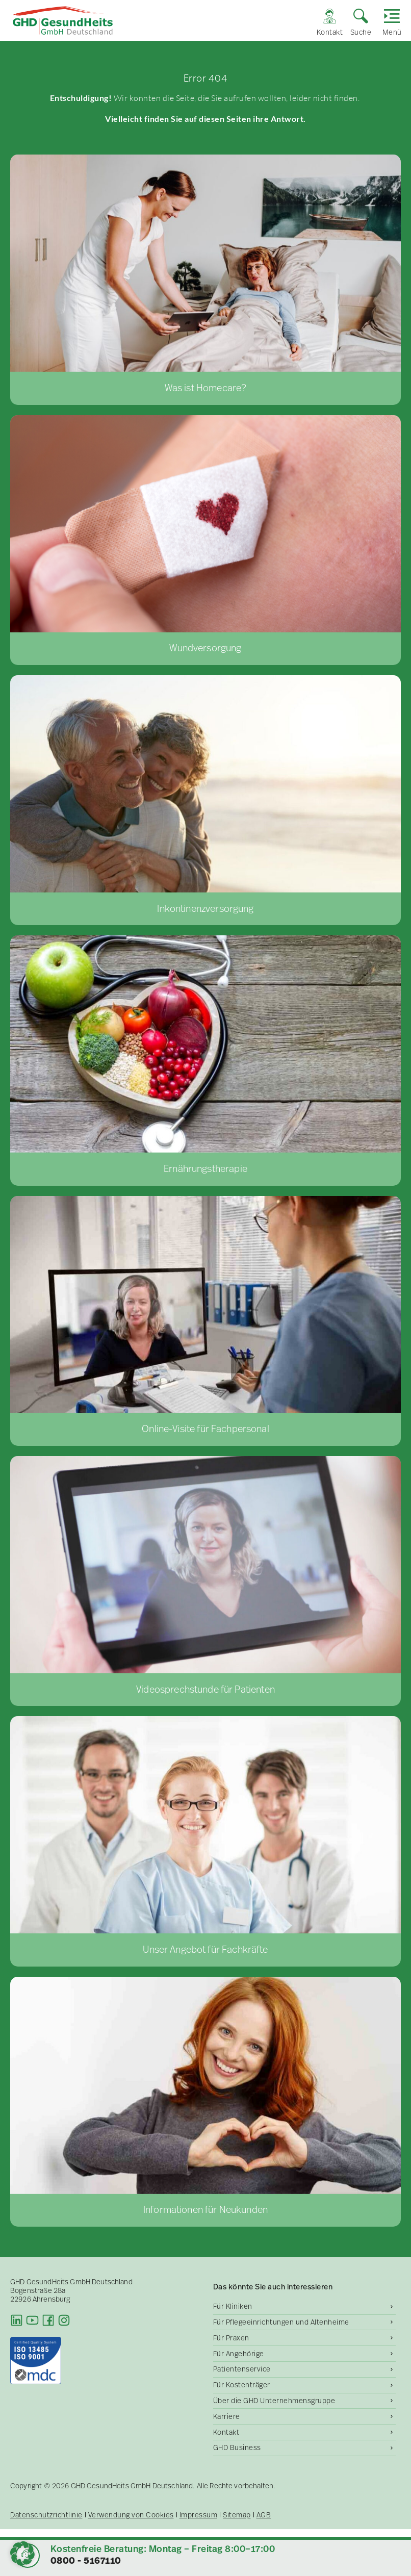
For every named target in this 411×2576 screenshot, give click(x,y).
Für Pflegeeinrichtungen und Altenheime (281, 2322)
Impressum (198, 2515)
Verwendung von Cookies (131, 2515)
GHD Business (237, 2447)
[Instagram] (64, 2320)
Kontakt (226, 2432)
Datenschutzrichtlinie (46, 2515)
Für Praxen (231, 2338)
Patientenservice (242, 2369)
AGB (263, 2515)
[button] (22, 2553)
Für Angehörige (238, 2354)
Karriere (226, 2416)
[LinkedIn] (16, 2320)
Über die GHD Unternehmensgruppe (274, 2400)
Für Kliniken (232, 2306)
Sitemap (237, 2515)
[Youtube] (32, 2320)
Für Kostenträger (241, 2385)
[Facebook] (48, 2320)
